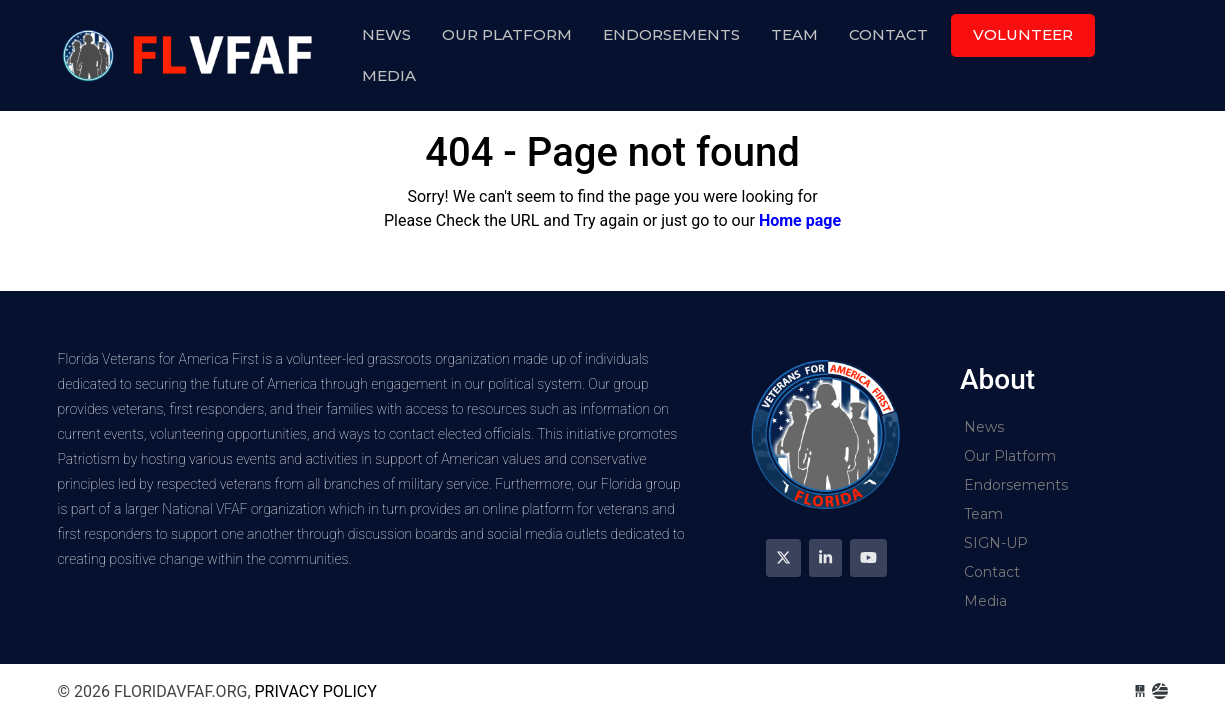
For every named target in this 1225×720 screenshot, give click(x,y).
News (386, 34)
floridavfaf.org (191, 55)
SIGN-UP (996, 543)
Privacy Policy (316, 691)
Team (794, 34)
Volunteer (1023, 34)
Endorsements (671, 34)
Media (389, 75)
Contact (888, 34)
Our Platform (507, 34)
